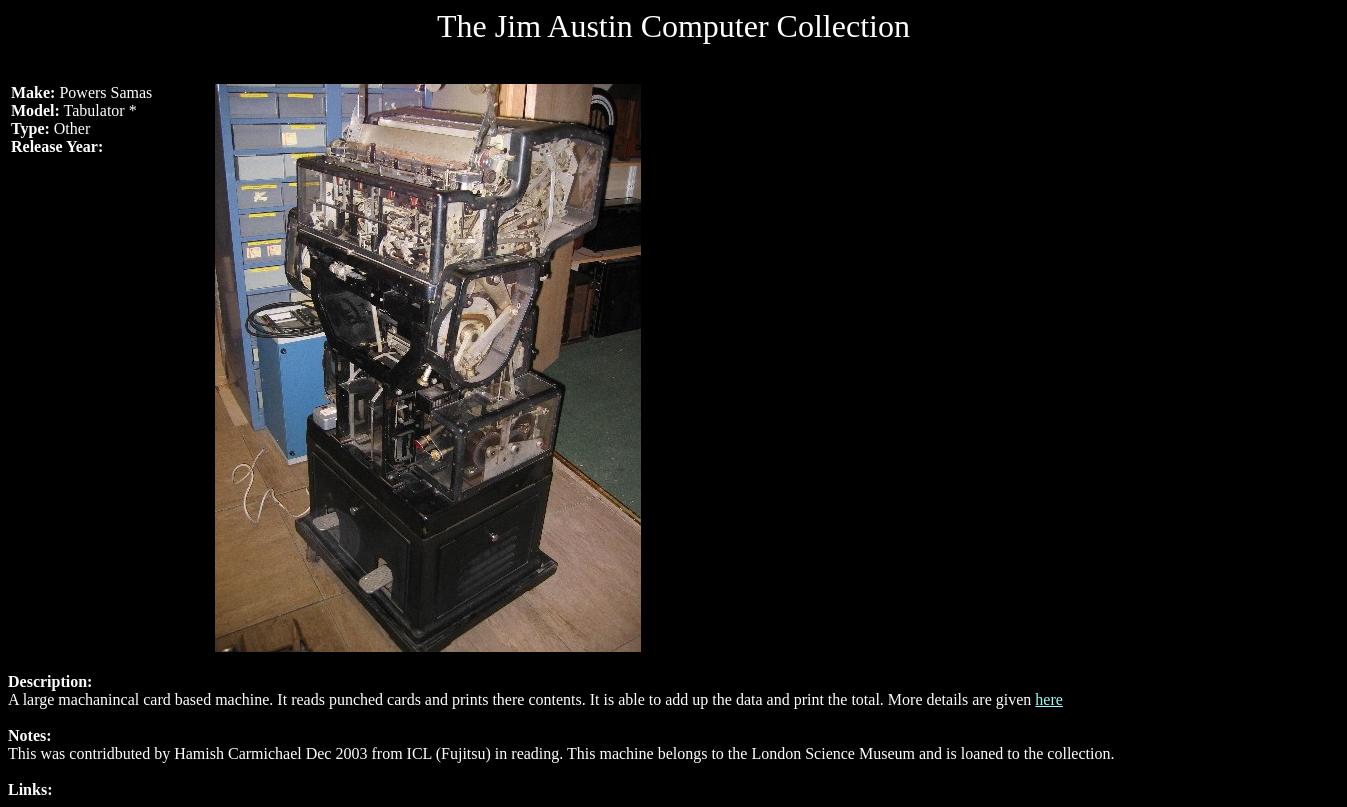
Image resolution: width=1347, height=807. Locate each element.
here (1049, 699)
